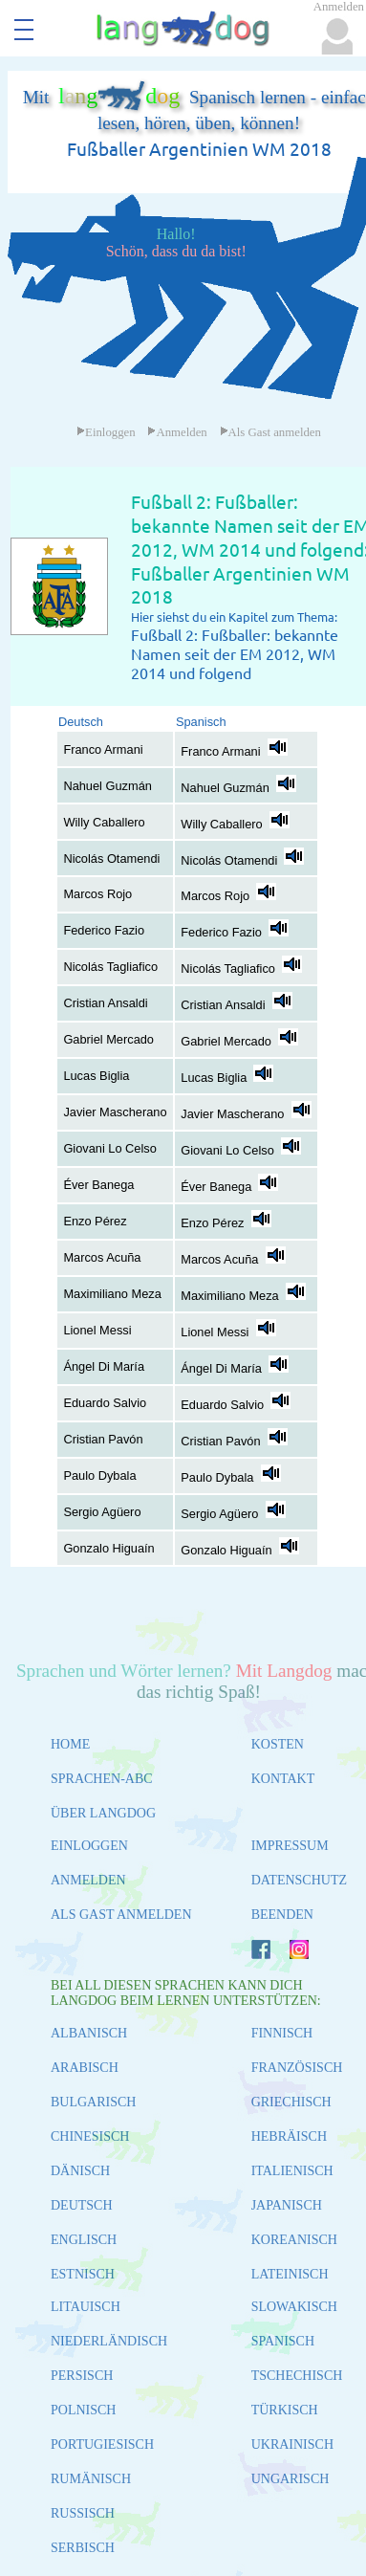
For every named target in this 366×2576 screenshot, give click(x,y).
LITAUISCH (85, 2307)
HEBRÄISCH (289, 2136)
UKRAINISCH (292, 2444)
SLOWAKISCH (294, 2307)
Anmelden (176, 432)
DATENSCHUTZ (299, 1880)
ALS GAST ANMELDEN (121, 1914)
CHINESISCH (90, 2136)
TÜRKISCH (284, 2410)
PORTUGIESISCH (102, 2444)
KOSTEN (277, 1744)
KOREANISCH (294, 2240)
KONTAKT (283, 1779)
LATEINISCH (290, 2274)
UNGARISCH (290, 2479)
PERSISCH (82, 2375)
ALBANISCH (89, 2033)
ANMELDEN (88, 1880)
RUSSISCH (83, 2513)
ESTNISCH (83, 2274)
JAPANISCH (286, 2205)
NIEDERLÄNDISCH (109, 2341)
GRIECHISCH (291, 2102)
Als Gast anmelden (270, 432)
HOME (70, 1744)
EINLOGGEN (89, 1845)
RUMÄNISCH (91, 2479)
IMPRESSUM (290, 1845)
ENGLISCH (84, 2240)
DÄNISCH (80, 2171)
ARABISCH (84, 2067)
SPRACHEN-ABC (102, 1779)
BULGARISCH (93, 2102)
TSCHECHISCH (297, 2375)
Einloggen (106, 432)
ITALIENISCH (292, 2171)
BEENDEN (282, 1914)
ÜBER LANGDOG (103, 1813)
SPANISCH (282, 2341)
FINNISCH (282, 2033)
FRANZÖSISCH (297, 2067)
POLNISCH (83, 2410)
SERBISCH (83, 2548)
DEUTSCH (82, 2205)
